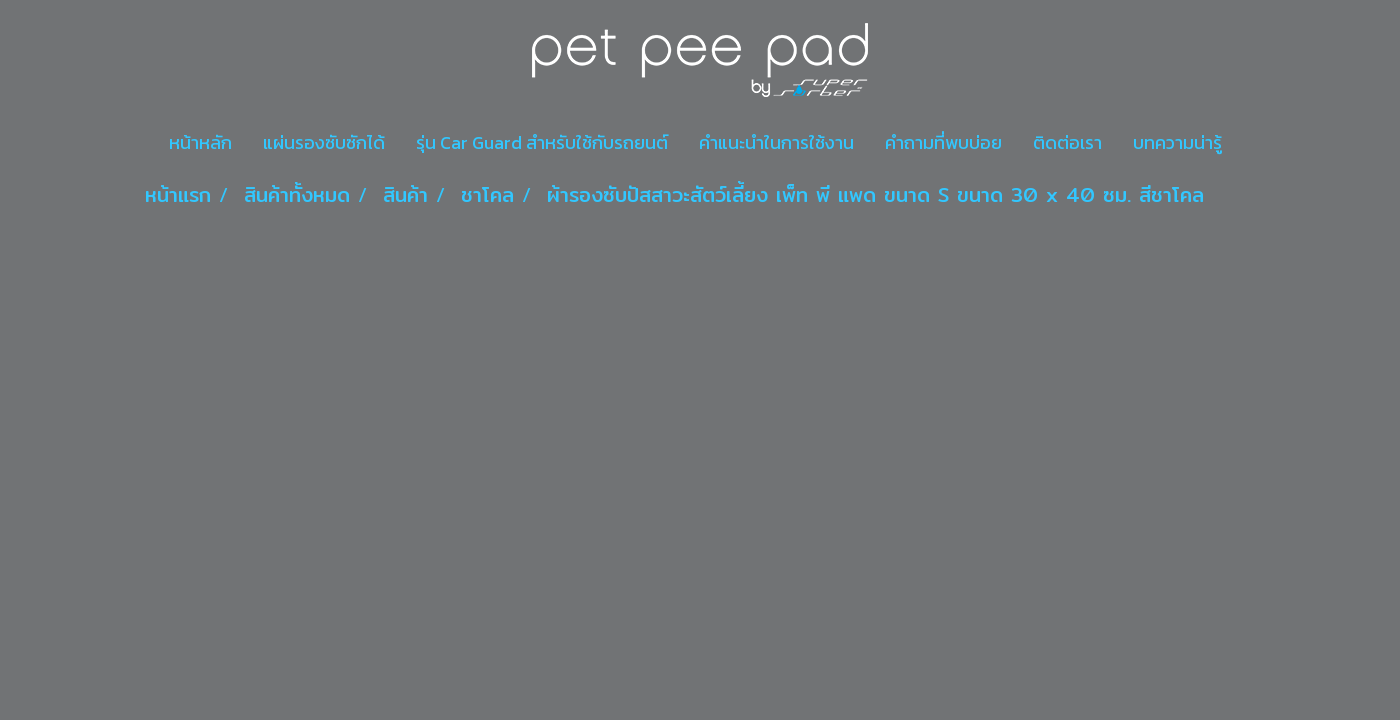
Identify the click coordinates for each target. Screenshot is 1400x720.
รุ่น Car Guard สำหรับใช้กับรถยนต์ (542, 142)
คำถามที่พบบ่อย (943, 142)
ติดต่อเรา (1067, 142)
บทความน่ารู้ (1177, 142)
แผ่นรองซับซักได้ (324, 142)
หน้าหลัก (200, 142)
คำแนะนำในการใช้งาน (776, 142)
